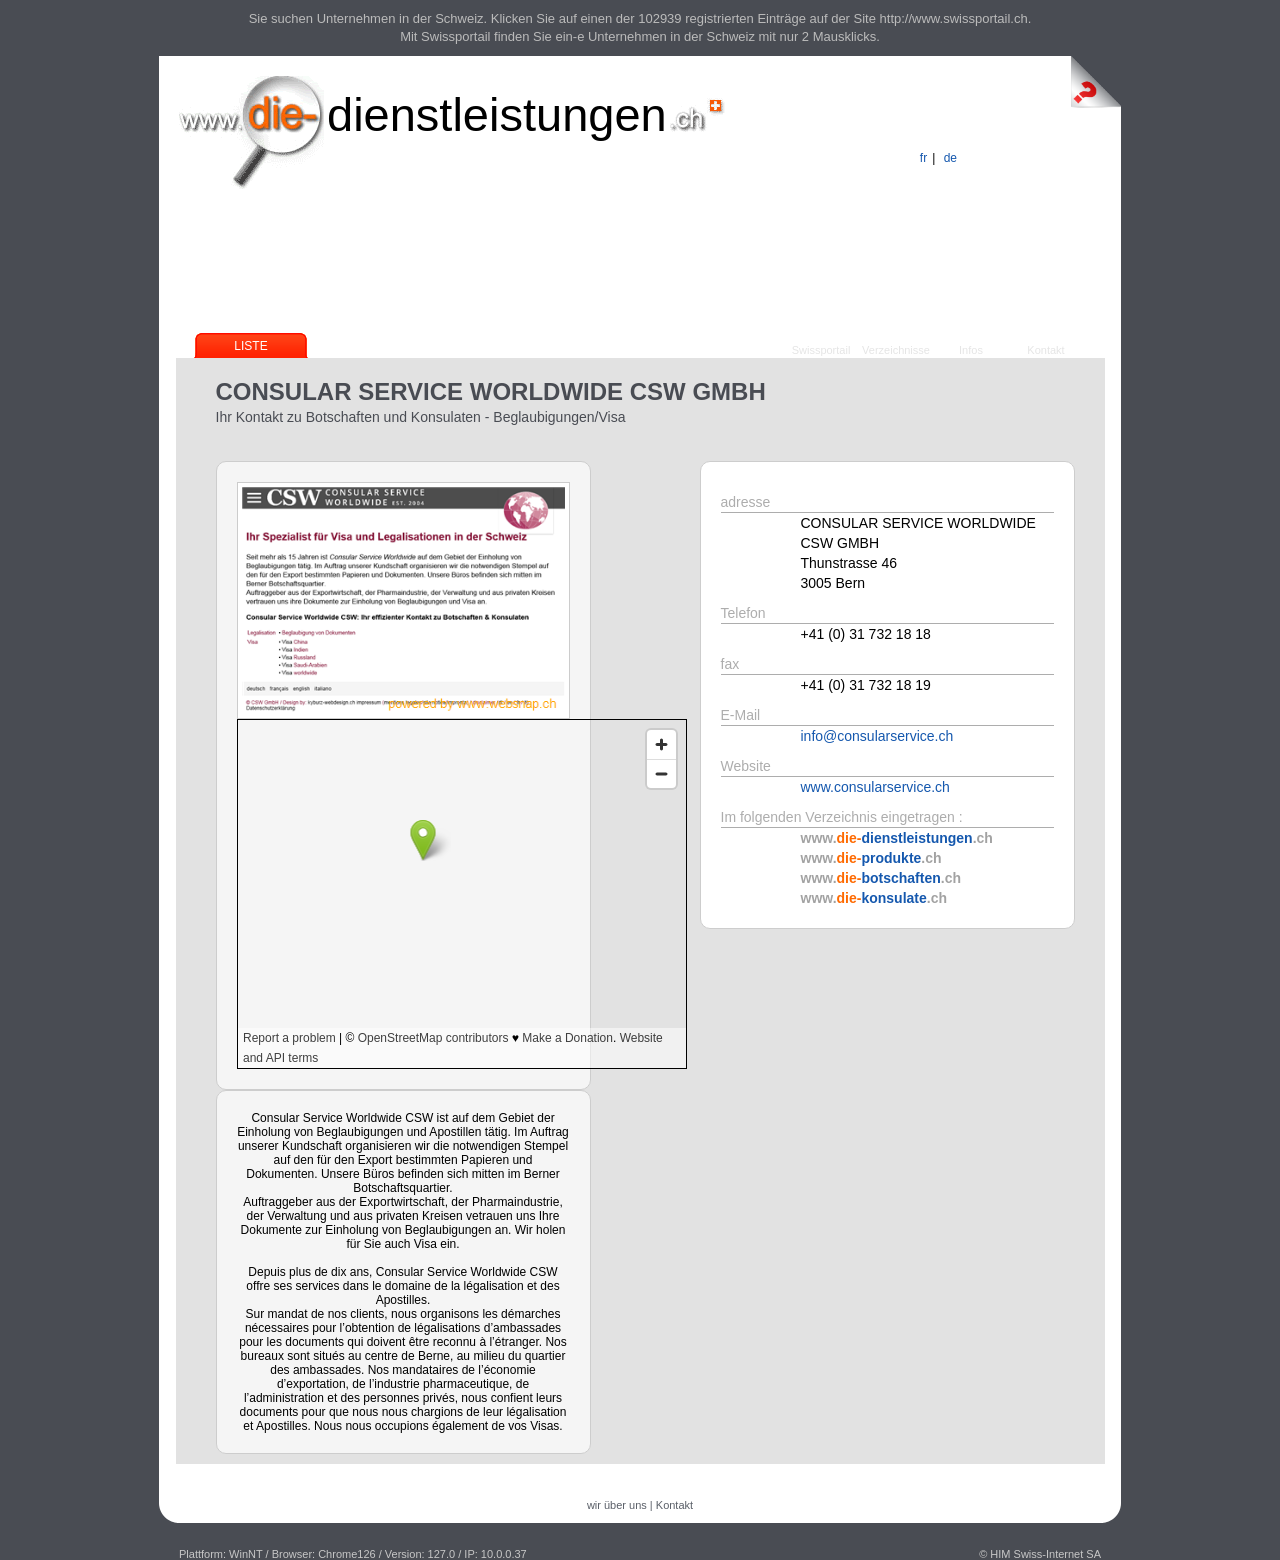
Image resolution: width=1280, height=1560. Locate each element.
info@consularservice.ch (877, 736)
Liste (250, 346)
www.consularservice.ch (875, 787)
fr (923, 158)
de (950, 158)
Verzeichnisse (896, 350)
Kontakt (1045, 350)
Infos (971, 350)
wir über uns (617, 1505)
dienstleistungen (497, 114)
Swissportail (821, 350)
